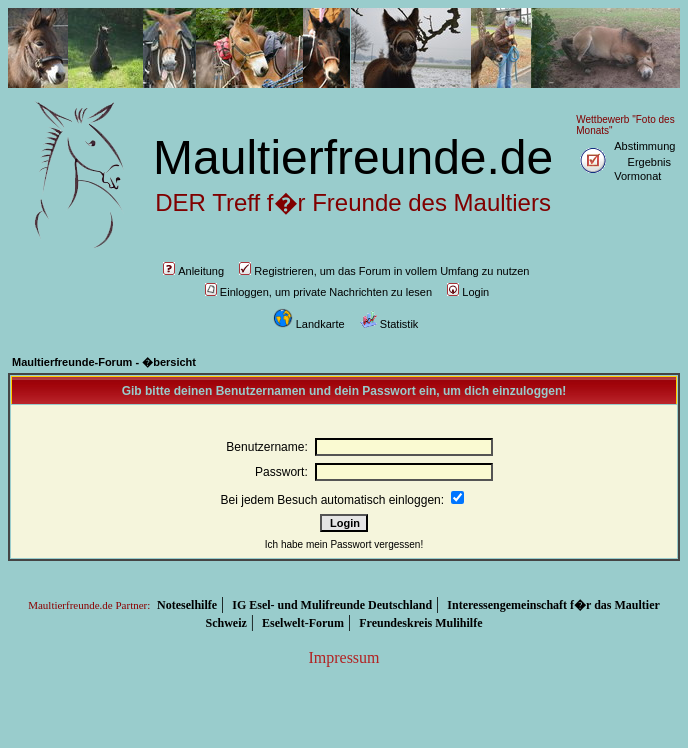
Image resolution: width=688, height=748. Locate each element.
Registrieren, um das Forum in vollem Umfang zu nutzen (384, 271)
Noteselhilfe (187, 605)
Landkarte (309, 324)
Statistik (389, 324)
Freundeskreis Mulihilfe (420, 623)
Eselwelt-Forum (303, 623)
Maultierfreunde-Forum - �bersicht (104, 362)
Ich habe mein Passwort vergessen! (344, 544)
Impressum (343, 657)
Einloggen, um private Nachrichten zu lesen (318, 292)
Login (468, 292)
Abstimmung (644, 146)
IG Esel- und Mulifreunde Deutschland (332, 605)
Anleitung (193, 271)
